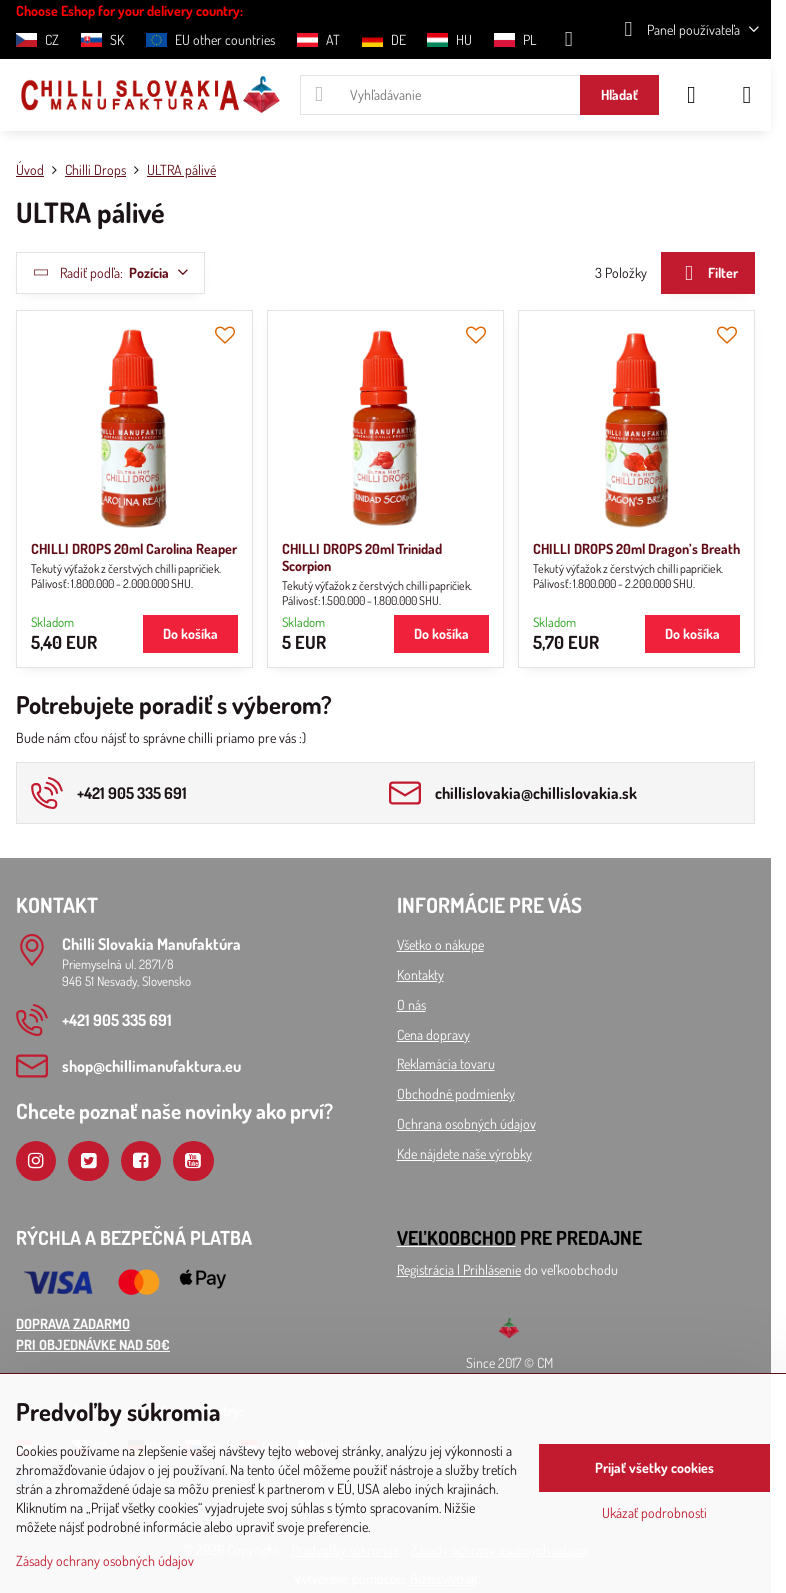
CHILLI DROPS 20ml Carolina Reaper (134, 548)
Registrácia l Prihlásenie (459, 1269)
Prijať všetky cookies (654, 1467)
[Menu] (747, 95)
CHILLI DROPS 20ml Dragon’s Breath (636, 548)
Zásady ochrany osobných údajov (105, 1560)
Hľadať (619, 94)
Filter (707, 273)
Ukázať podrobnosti (654, 1512)
